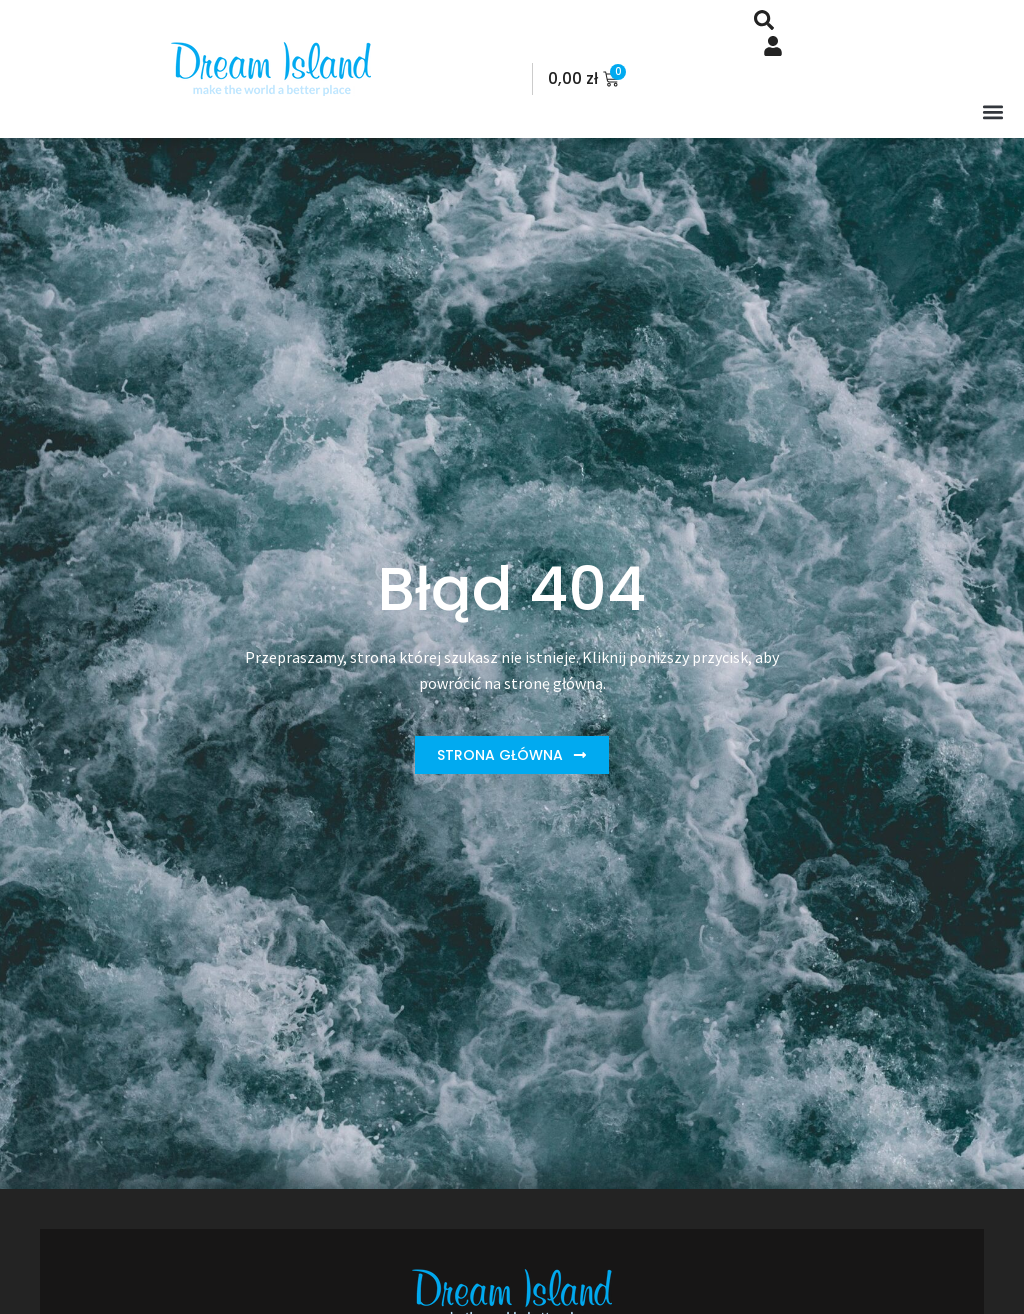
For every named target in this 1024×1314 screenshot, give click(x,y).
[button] (992, 111)
